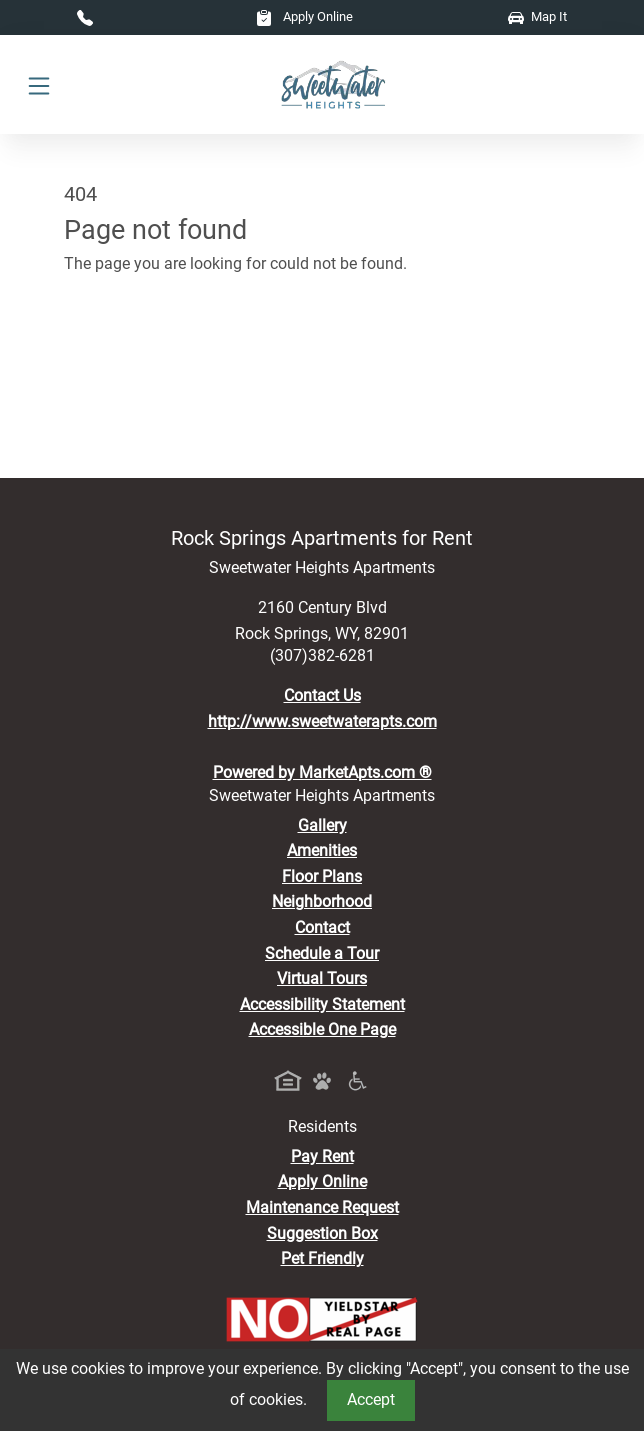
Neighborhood (322, 901)
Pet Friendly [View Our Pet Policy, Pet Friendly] (322, 1258)
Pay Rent (322, 1156)
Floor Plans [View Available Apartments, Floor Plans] (322, 876)
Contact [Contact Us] (322, 927)
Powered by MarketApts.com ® (322, 772)
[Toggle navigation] (39, 85)
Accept (371, 1399)
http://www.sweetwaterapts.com (322, 721)
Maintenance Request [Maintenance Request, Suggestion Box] (322, 1207)
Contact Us (322, 695)
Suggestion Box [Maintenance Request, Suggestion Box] (322, 1233)
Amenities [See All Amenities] (322, 850)
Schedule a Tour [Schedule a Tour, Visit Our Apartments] (322, 953)
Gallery (322, 825)
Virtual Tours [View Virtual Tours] (322, 978)
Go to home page (124, 351)
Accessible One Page (322, 1029)
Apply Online (304, 16)
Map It (537, 16)
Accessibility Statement (322, 1004)
